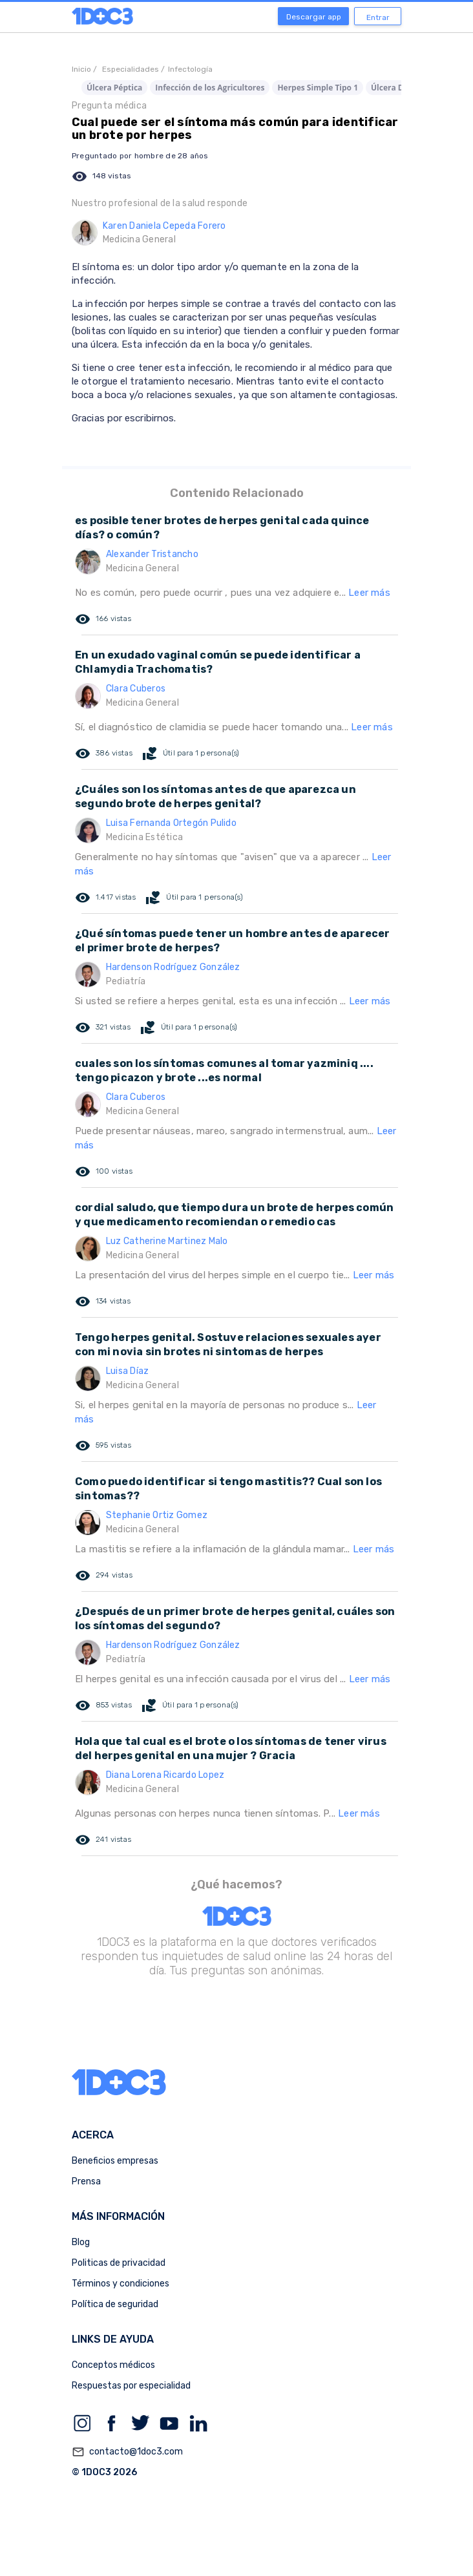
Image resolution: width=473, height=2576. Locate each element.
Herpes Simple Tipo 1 (317, 87)
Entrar (378, 17)
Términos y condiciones (120, 2283)
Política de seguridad (115, 2304)
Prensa (86, 2181)
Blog (81, 2242)
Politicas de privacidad (118, 2262)
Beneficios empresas (115, 2160)
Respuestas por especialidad (131, 2385)
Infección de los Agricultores (209, 87)
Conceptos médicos (113, 2365)
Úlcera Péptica (114, 87)
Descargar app (313, 16)
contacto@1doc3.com (127, 2451)
